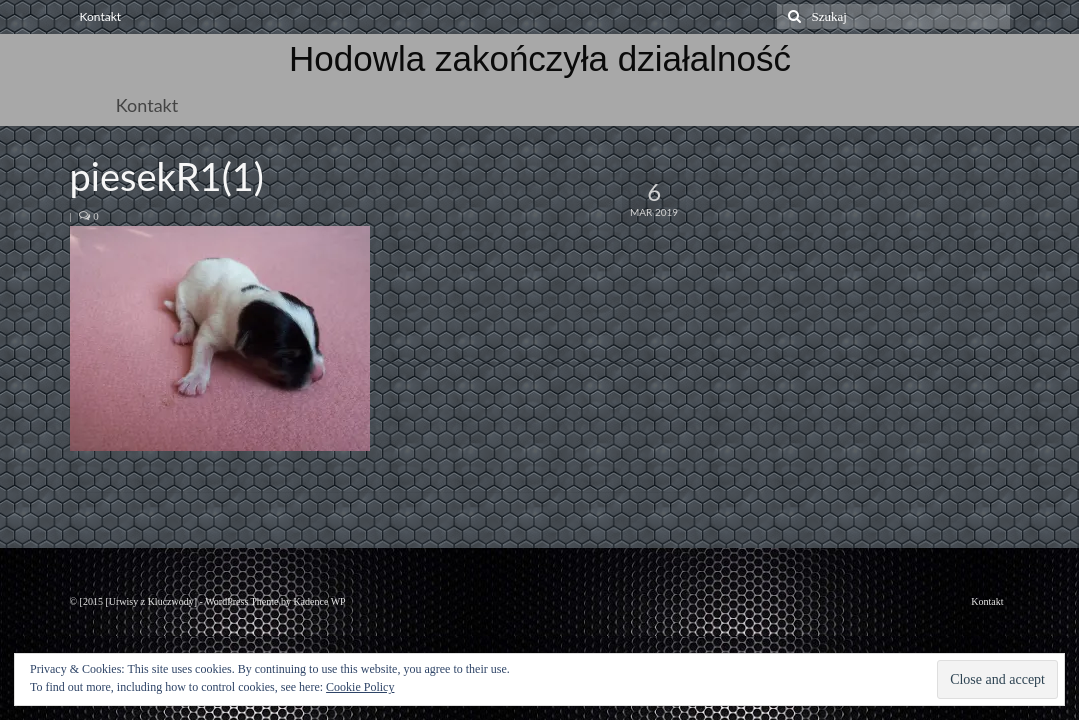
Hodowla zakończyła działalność (540, 58)
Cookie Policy (360, 687)
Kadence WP (319, 601)
